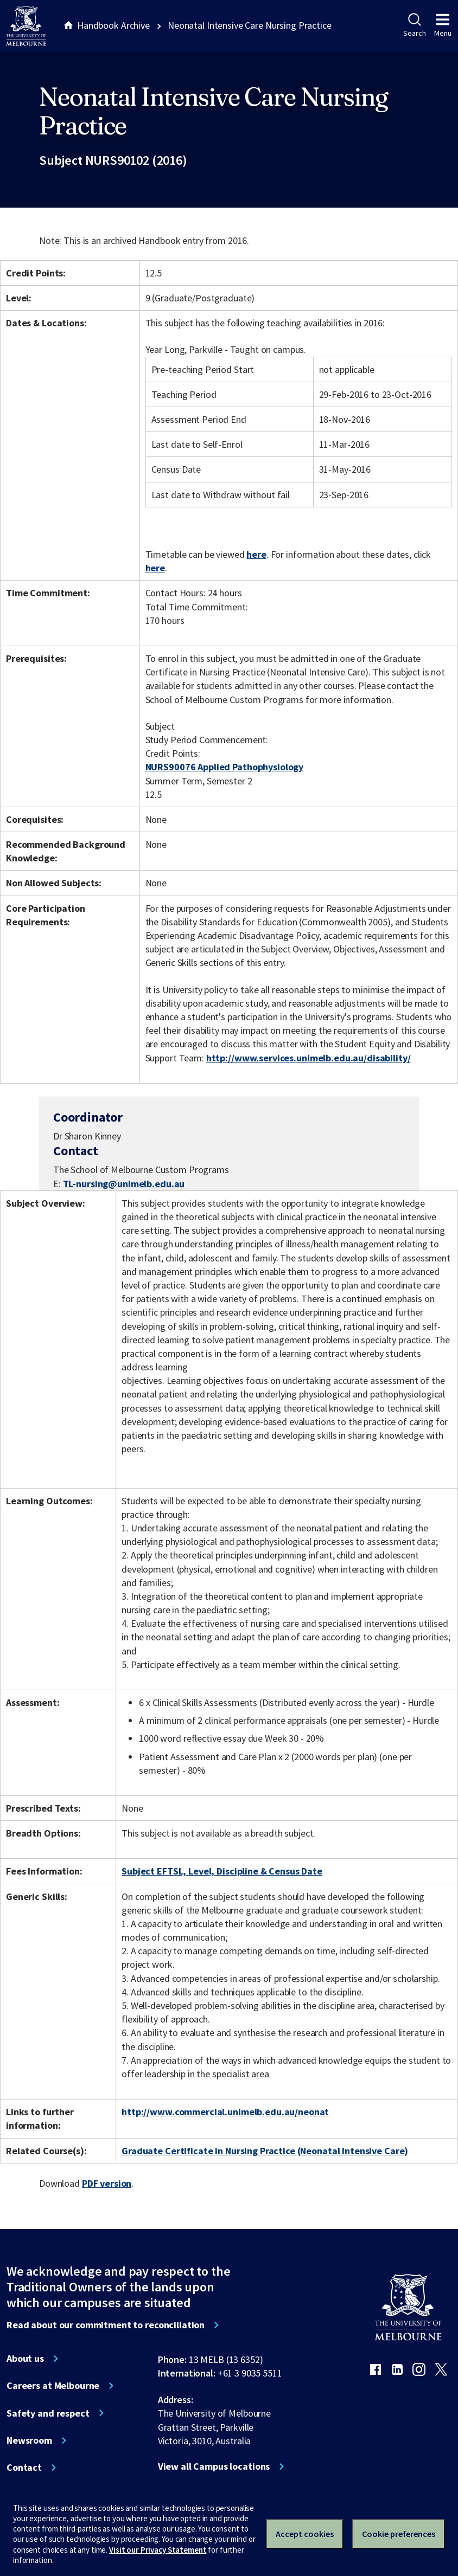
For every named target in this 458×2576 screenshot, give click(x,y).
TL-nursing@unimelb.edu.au (124, 1184)
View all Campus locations (214, 2466)
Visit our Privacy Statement (157, 2550)
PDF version (107, 2183)
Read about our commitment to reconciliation (106, 2325)
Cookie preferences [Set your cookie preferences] (398, 2533)
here (256, 554)
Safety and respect (48, 2413)
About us (25, 2359)
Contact (24, 2468)
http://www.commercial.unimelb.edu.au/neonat (225, 2111)
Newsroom (29, 2440)
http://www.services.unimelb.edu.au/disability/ (308, 1058)
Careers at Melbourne (53, 2386)
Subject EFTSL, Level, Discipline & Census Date (222, 1871)
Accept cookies (305, 2533)
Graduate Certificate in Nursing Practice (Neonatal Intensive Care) (265, 2150)
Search (414, 25)
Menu (442, 25)
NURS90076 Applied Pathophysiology (224, 767)
